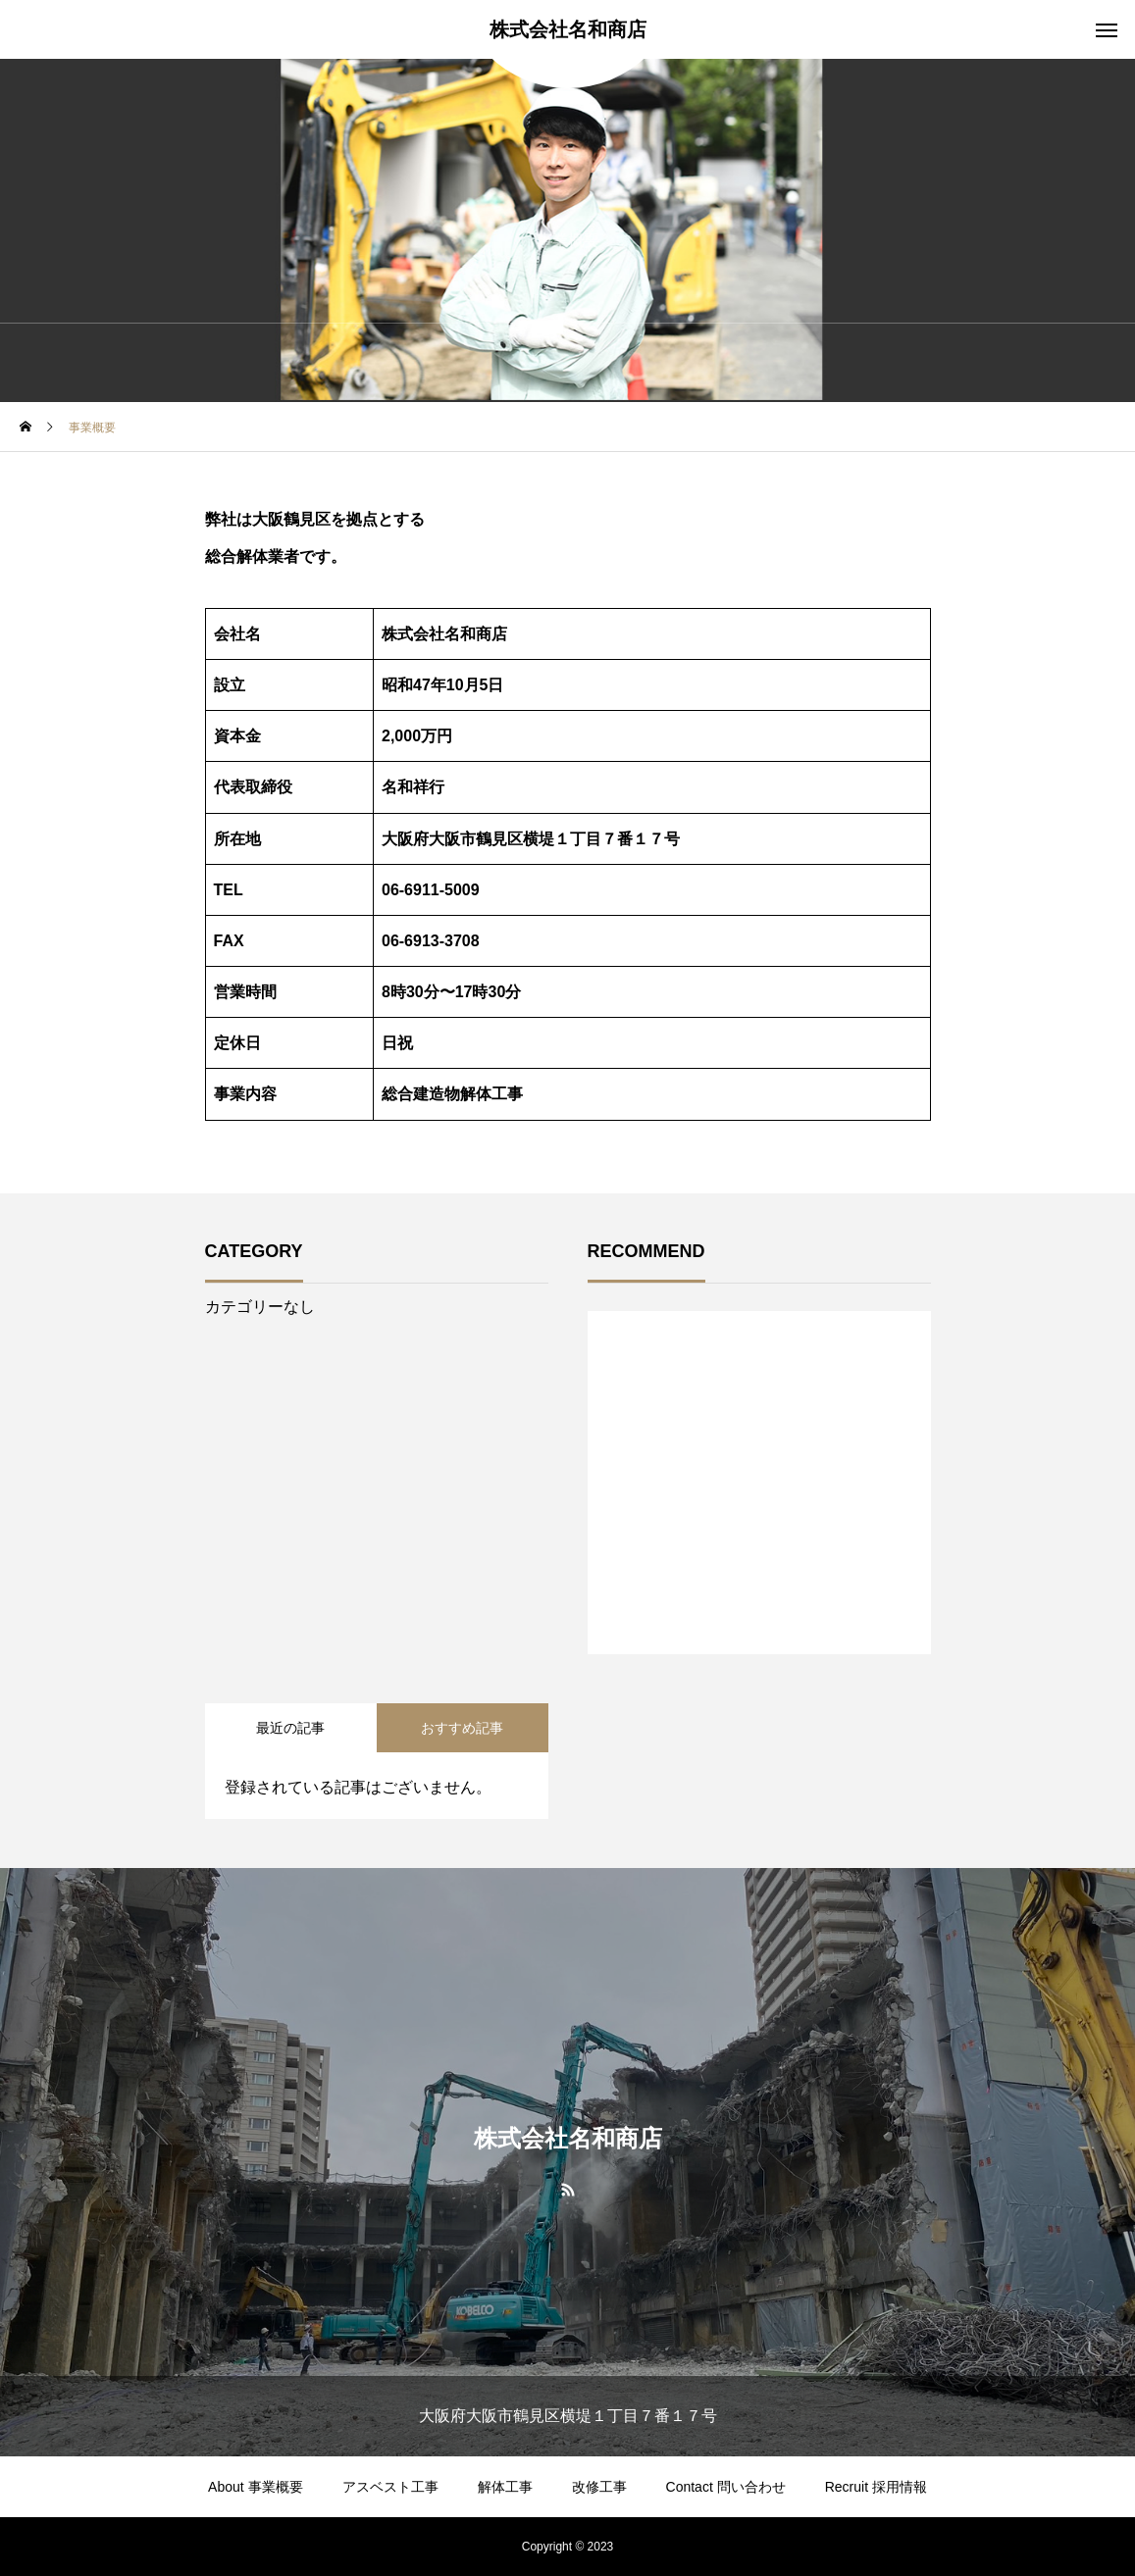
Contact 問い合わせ (726, 2487)
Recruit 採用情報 (876, 2487)
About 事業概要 (255, 2487)
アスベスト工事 (390, 2487)
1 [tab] (760, 1603)
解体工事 (505, 2487)
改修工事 (599, 2487)
